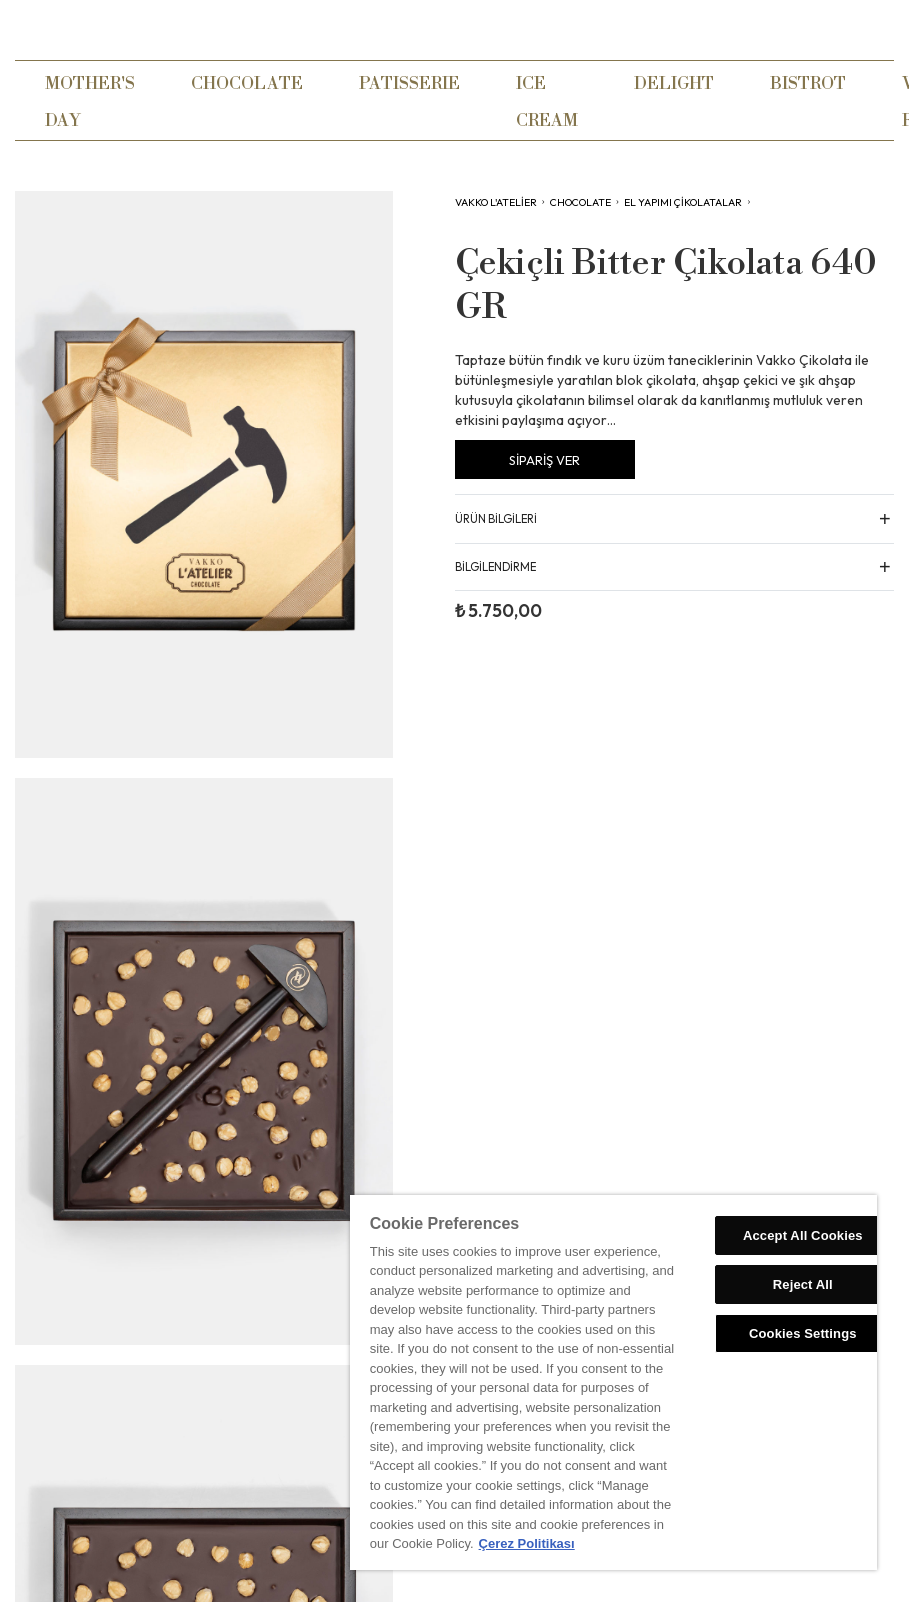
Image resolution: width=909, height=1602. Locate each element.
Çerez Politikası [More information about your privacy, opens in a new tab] (527, 1543)
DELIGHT (674, 83)
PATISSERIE (409, 83)
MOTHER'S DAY (90, 102)
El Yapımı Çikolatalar (683, 202)
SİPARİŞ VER (544, 460)
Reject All (803, 1284)
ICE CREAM (547, 102)
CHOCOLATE (247, 83)
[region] (613, 1382)
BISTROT (808, 83)
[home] (455, 30)
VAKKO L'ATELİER (496, 202)
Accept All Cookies (803, 1235)
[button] (675, 517)
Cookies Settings (803, 1333)
